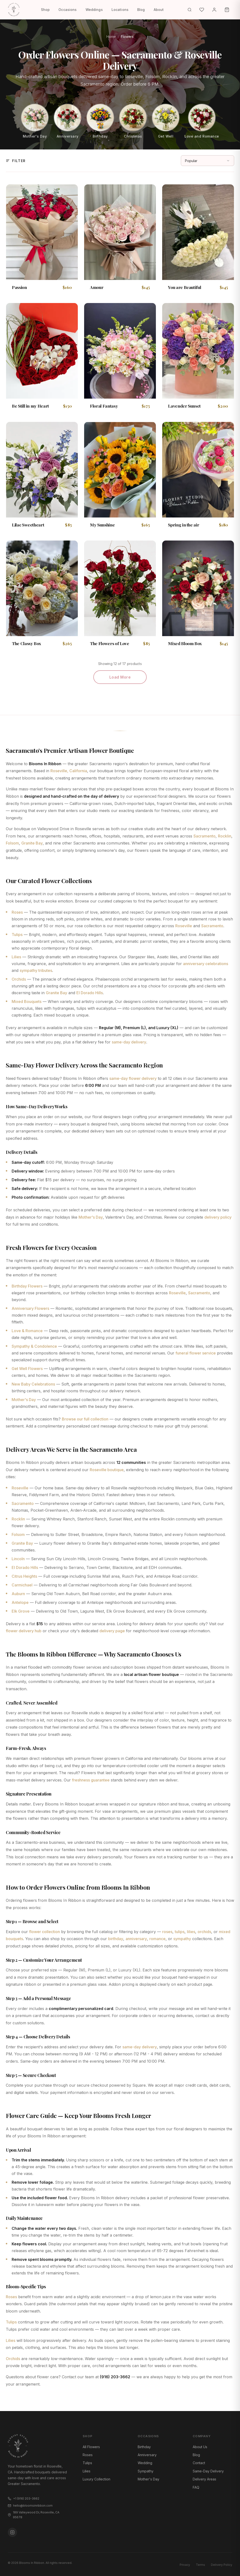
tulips (179, 1930)
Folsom (12, 842)
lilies (191, 1930)
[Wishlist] (201, 9)
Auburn (18, 1592)
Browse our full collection (85, 1418)
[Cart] (227, 9)
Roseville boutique (107, 1468)
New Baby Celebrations (33, 1383)
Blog (141, 10)
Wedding (145, 2462)
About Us (200, 2446)
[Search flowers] (189, 10)
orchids (204, 1930)
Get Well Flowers (27, 1367)
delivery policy (218, 1216)
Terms (200, 2564)
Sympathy (145, 2470)
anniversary (136, 1937)
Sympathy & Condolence (34, 1345)
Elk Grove (21, 1610)
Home (111, 36)
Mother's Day (91, 1216)
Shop (45, 10)
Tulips (17, 933)
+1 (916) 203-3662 (23, 2497)
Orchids (19, 978)
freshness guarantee (91, 1779)
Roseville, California (68, 769)
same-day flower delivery (133, 1077)
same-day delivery (129, 1041)
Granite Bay (32, 842)
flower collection (44, 1930)
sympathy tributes (36, 969)
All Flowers (91, 2446)
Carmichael (22, 1584)
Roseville (183, 924)
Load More (120, 676)
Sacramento (204, 835)
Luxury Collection (96, 2478)
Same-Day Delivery (208, 2470)
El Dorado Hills (89, 991)
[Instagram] (12, 2531)
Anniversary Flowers (30, 1307)
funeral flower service (196, 1352)
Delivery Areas (204, 2478)
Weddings (94, 10)
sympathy (182, 1937)
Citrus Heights (24, 1575)
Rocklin (224, 835)
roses (167, 1930)
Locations (120, 10)
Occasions (67, 10)
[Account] (214, 9)
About (159, 10)
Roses (17, 911)
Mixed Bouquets (26, 1000)
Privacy (185, 2564)
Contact (199, 2462)
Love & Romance (27, 1329)
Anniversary (147, 2454)
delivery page (112, 1629)
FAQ (196, 2486)
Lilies (16, 955)
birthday (115, 1937)
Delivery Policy (221, 2564)
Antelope (20, 1601)
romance (157, 1937)
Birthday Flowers (27, 1285)
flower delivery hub (23, 1629)
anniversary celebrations (205, 962)
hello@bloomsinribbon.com (30, 2504)
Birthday (144, 2446)
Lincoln (18, 1557)
